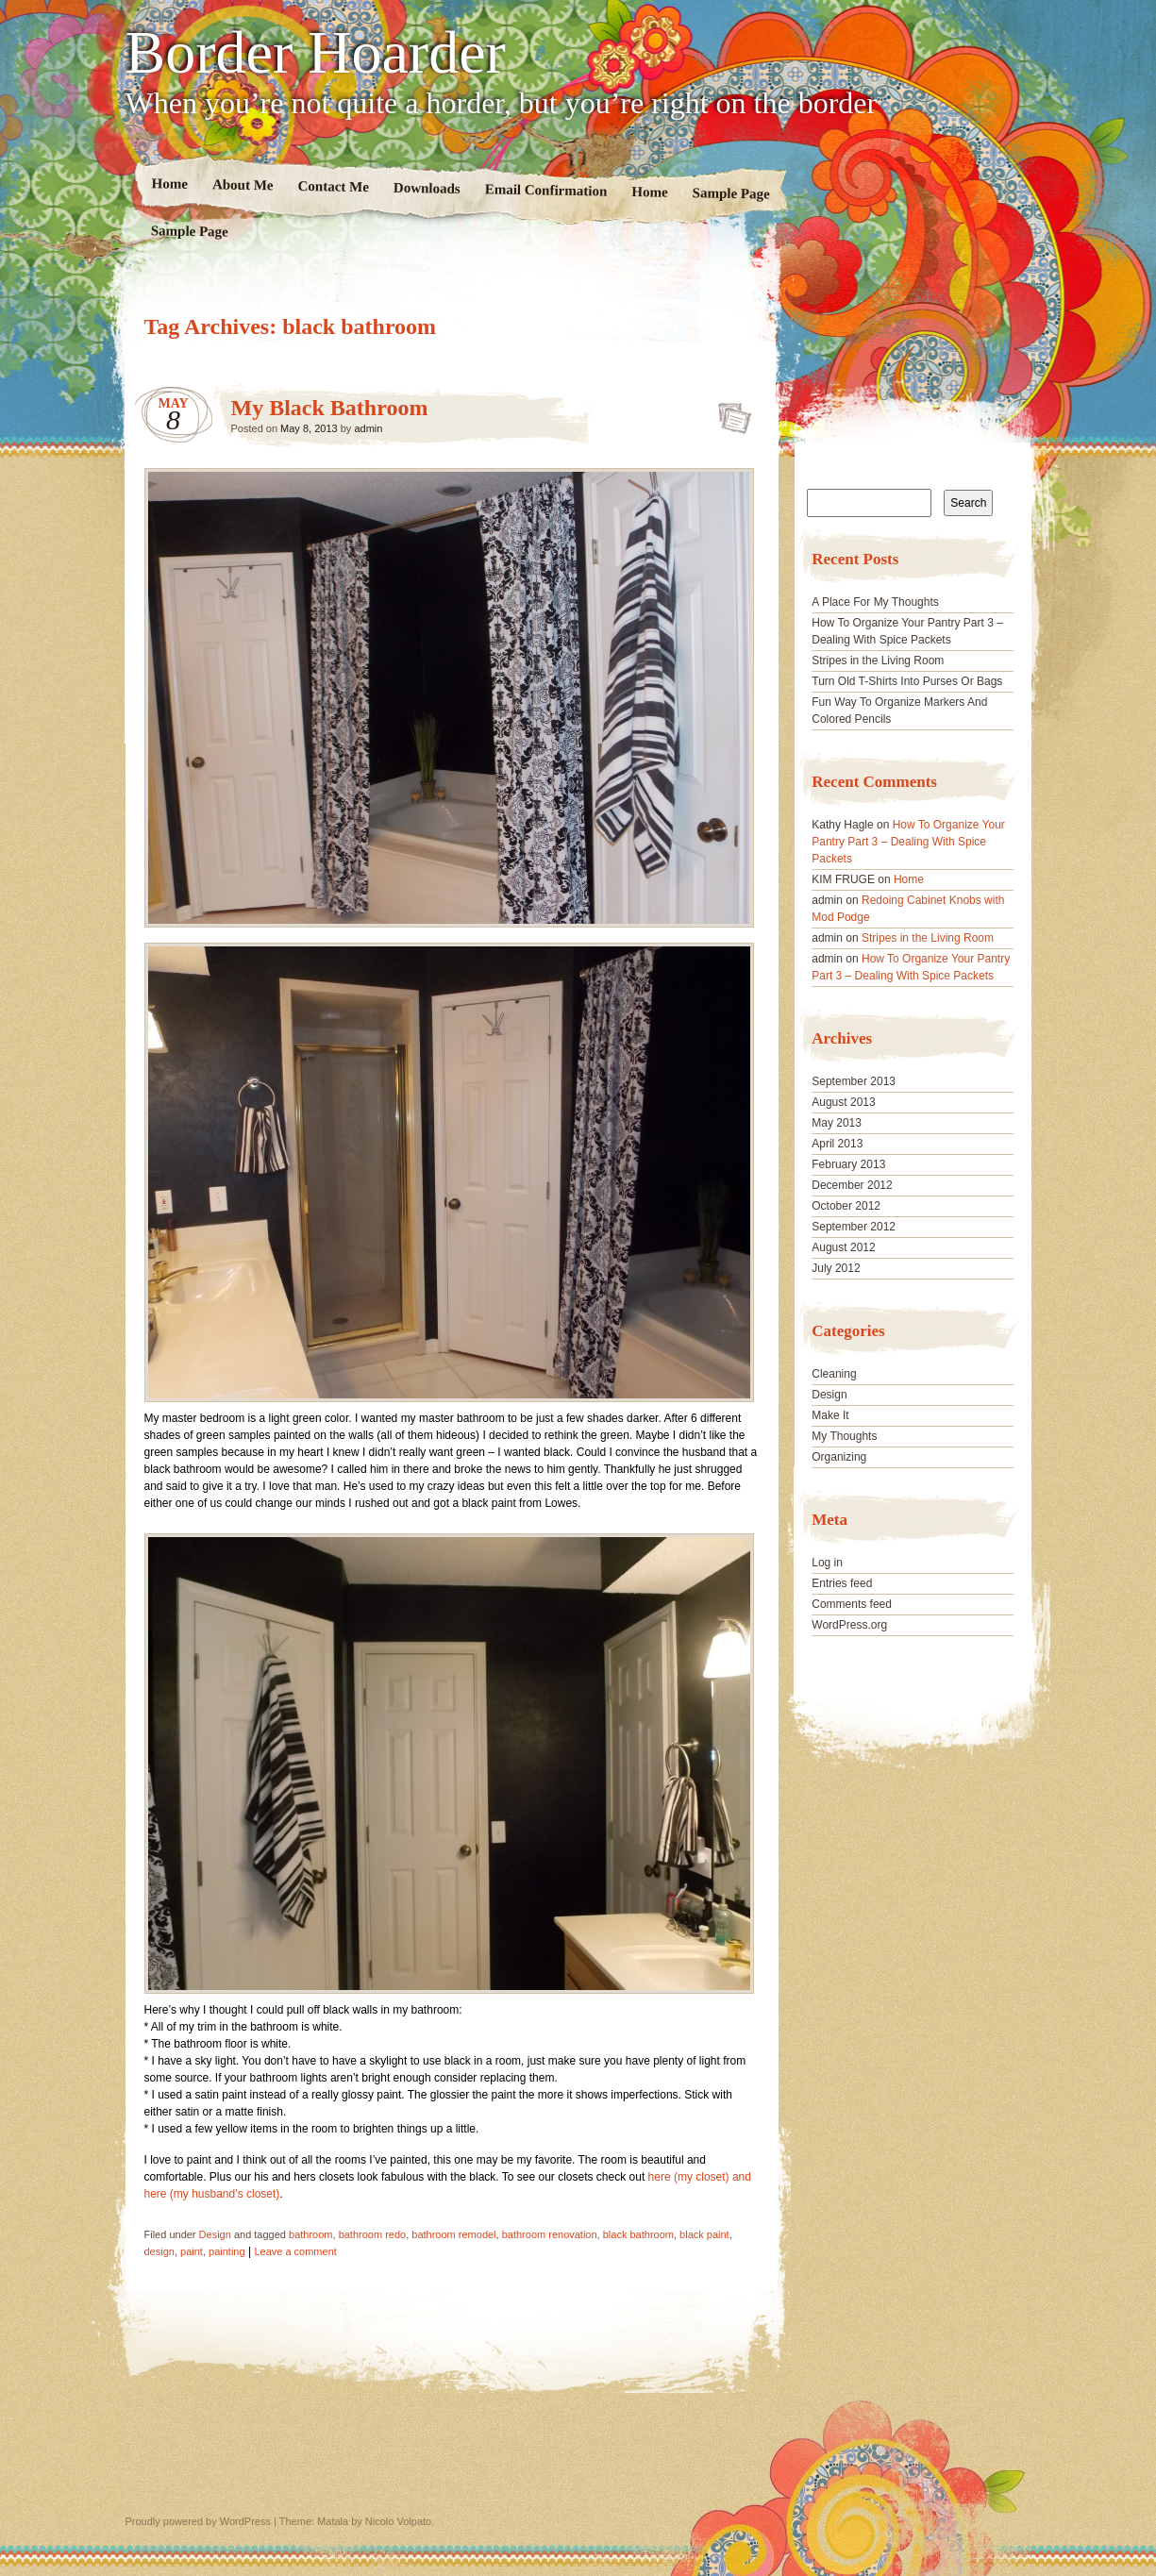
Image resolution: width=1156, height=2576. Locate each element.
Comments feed (852, 1604)
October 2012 (846, 1206)
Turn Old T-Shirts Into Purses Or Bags (907, 681)
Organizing (839, 1457)
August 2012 (843, 1247)
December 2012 (852, 1185)
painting (227, 2251)
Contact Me (333, 186)
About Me (242, 184)
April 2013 (837, 1143)
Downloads (426, 188)
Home (169, 184)
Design (215, 2234)
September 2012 (854, 1226)
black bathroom (638, 2234)
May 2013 (837, 1122)
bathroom (310, 2234)
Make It (830, 1415)
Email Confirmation (545, 189)
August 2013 (843, 1102)
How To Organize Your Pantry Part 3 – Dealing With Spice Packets (908, 841)
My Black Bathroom (329, 407)
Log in (827, 1562)
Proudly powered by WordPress (198, 2521)
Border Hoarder (316, 53)
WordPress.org (849, 1624)
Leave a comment (295, 2251)
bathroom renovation (549, 2234)
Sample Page (730, 193)
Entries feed (842, 1583)
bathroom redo (373, 2234)
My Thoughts (844, 1436)
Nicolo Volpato (398, 2521)
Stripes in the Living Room (878, 660)
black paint (704, 2234)
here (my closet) (688, 2176)
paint (191, 2251)
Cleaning (834, 1373)
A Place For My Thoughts (875, 602)
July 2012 (836, 1268)
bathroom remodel (453, 2234)
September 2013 (854, 1081)
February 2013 (848, 1164)
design (159, 2251)
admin (368, 428)
